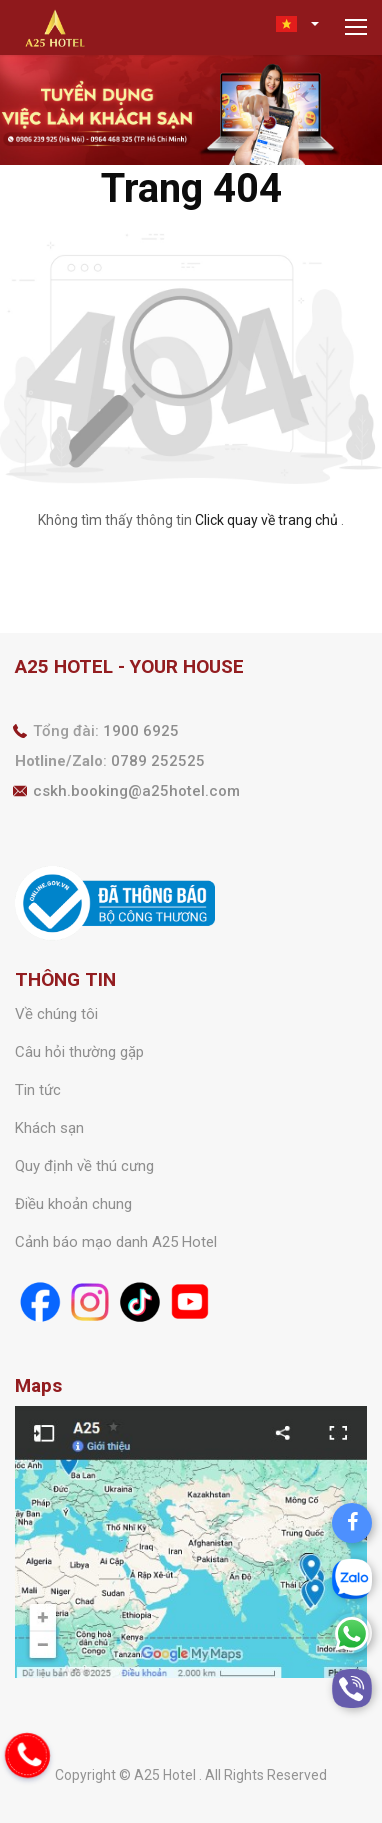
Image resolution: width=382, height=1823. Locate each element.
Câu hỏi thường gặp (79, 1052)
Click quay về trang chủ (266, 520)
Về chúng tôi (56, 1014)
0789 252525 (158, 761)
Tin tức (38, 1090)
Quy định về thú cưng (84, 1166)
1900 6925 (141, 731)
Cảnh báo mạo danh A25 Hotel (116, 1242)
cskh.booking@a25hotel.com (136, 791)
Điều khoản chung (73, 1204)
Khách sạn (49, 1128)
